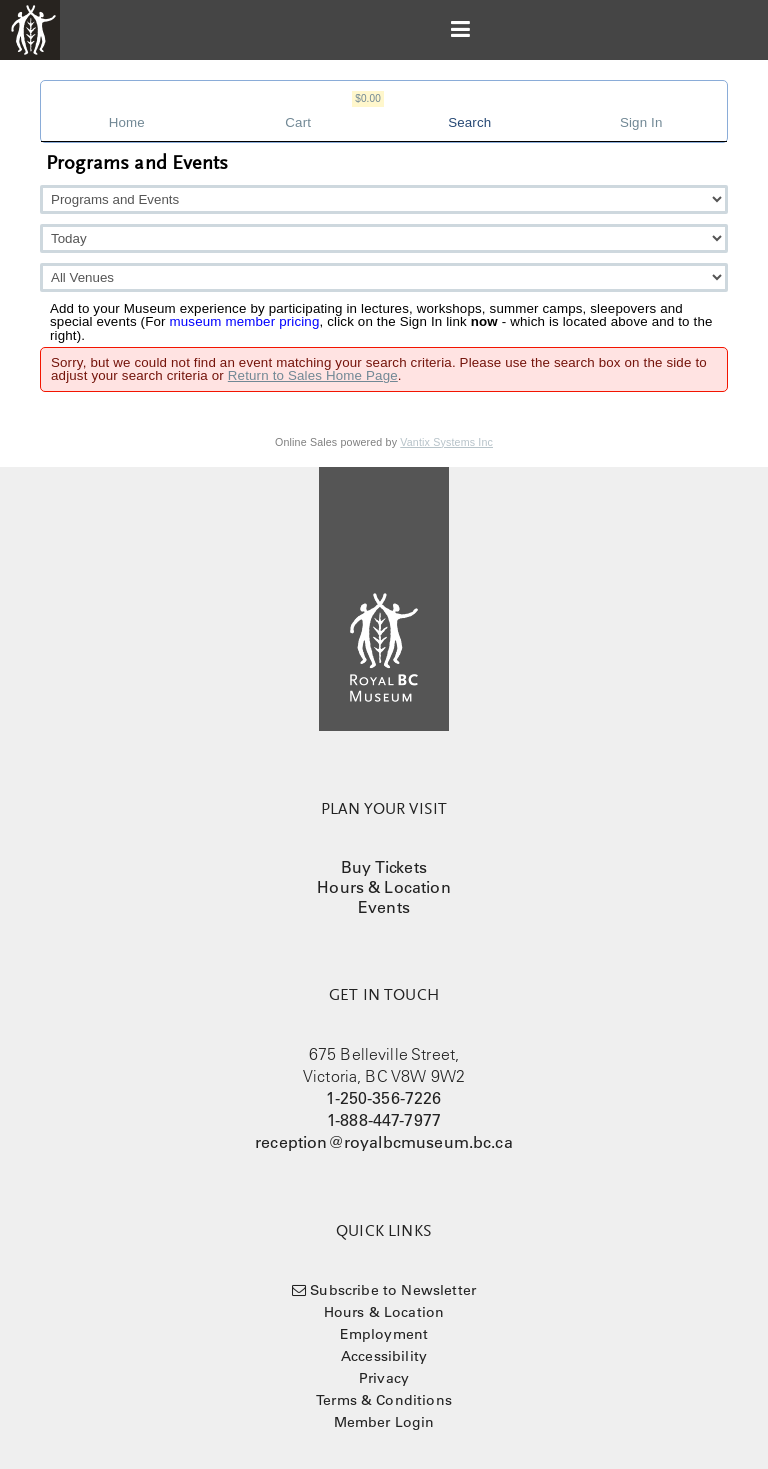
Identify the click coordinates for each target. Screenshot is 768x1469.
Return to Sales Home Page (313, 375)
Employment (384, 1334)
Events (384, 907)
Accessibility (384, 1356)
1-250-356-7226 (383, 1098)
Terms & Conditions (384, 1400)
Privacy (384, 1378)
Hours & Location (384, 887)
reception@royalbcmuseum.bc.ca (384, 1142)
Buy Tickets (384, 867)
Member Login (384, 1422)
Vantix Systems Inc (446, 442)
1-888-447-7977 (384, 1120)
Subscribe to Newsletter (393, 1290)
